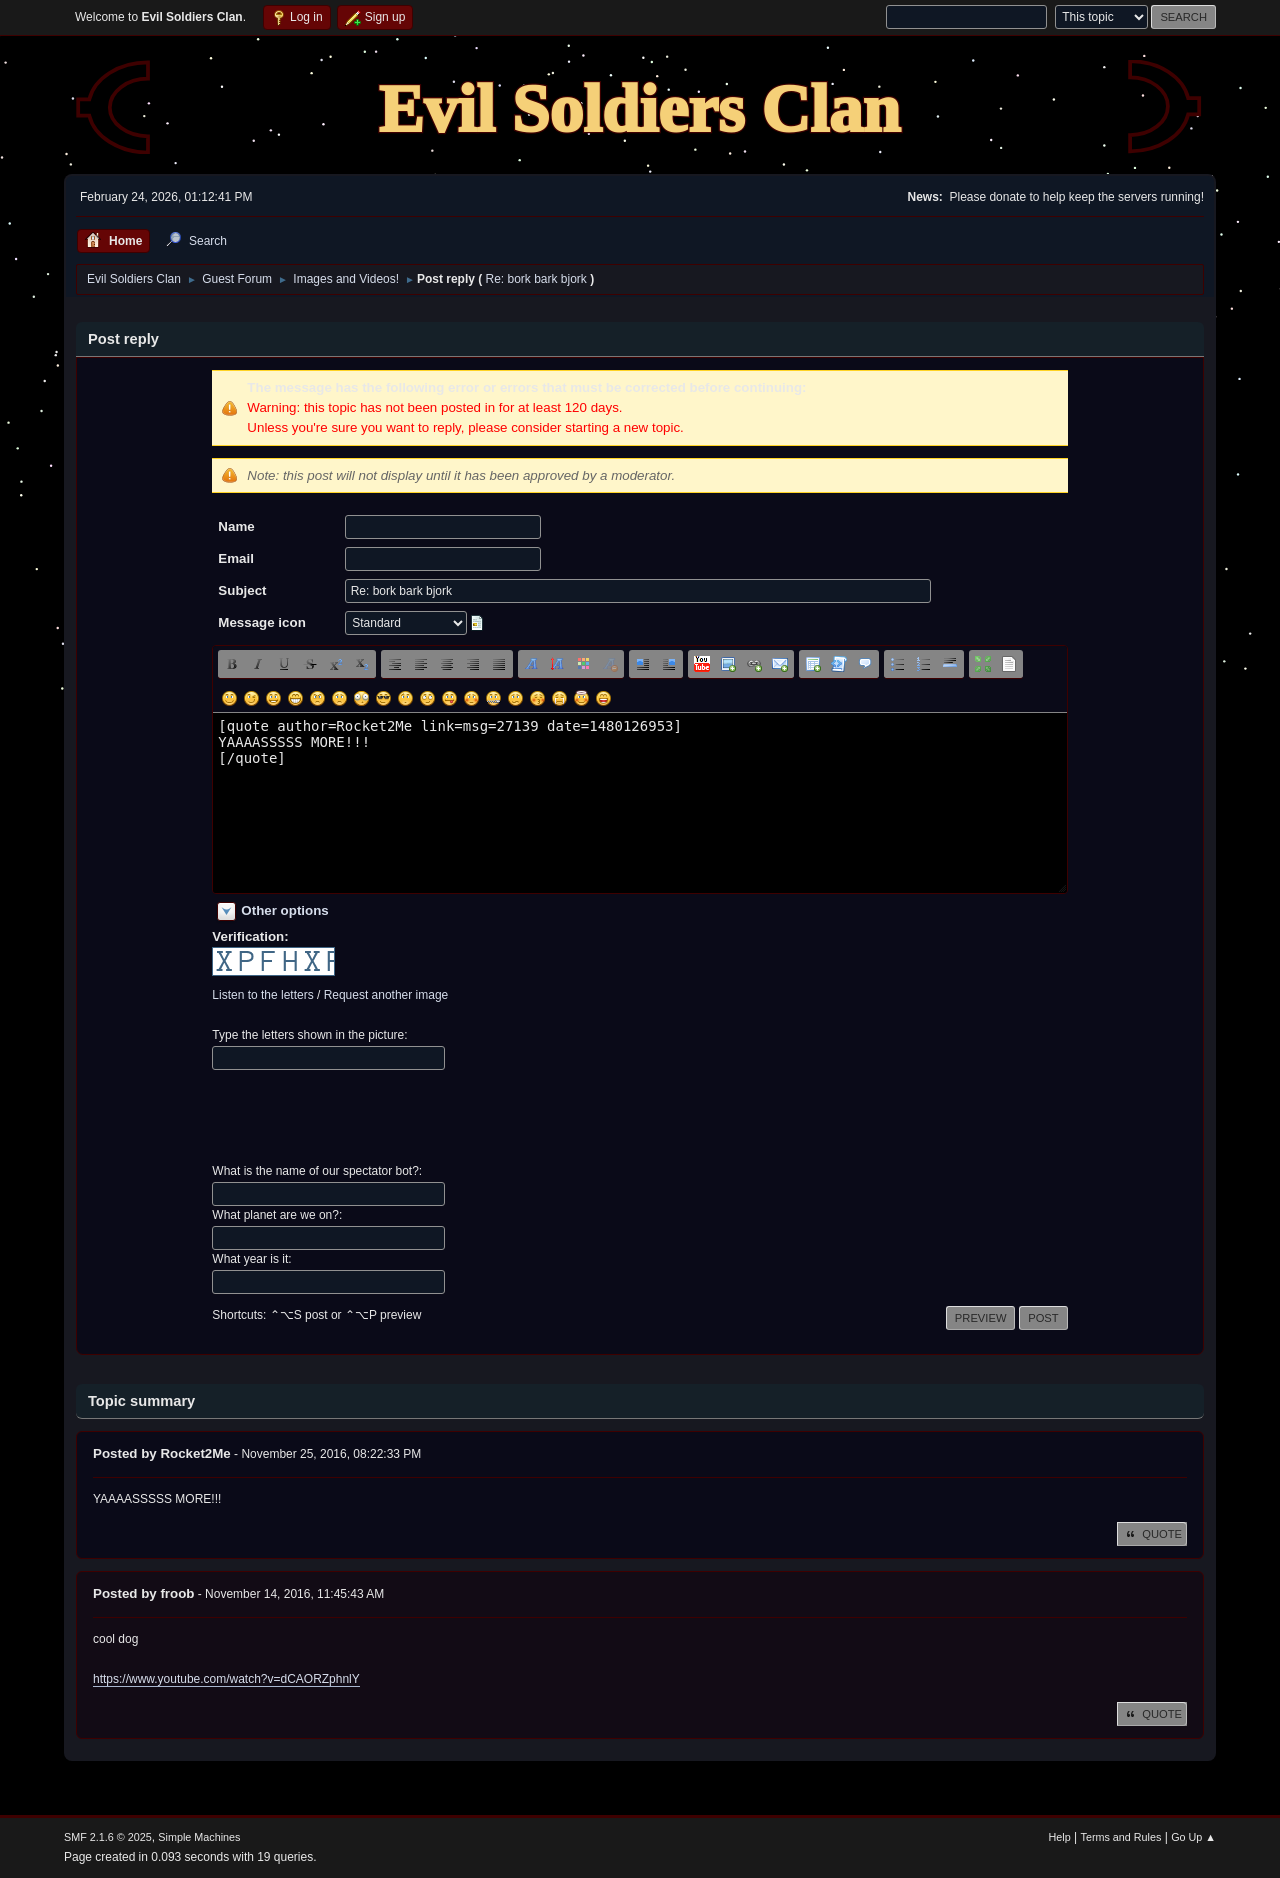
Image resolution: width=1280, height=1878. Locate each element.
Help (1060, 1837)
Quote (1152, 1534)
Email (236, 558)
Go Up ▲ (1193, 1837)
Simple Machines (199, 1837)
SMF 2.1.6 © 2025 (108, 1837)
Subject (242, 590)
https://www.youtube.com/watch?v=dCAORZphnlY (226, 1679)
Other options (284, 910)
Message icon (261, 622)
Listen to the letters (262, 995)
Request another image (386, 995)
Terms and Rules (1121, 1837)
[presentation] (364, 1117)
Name (236, 526)
